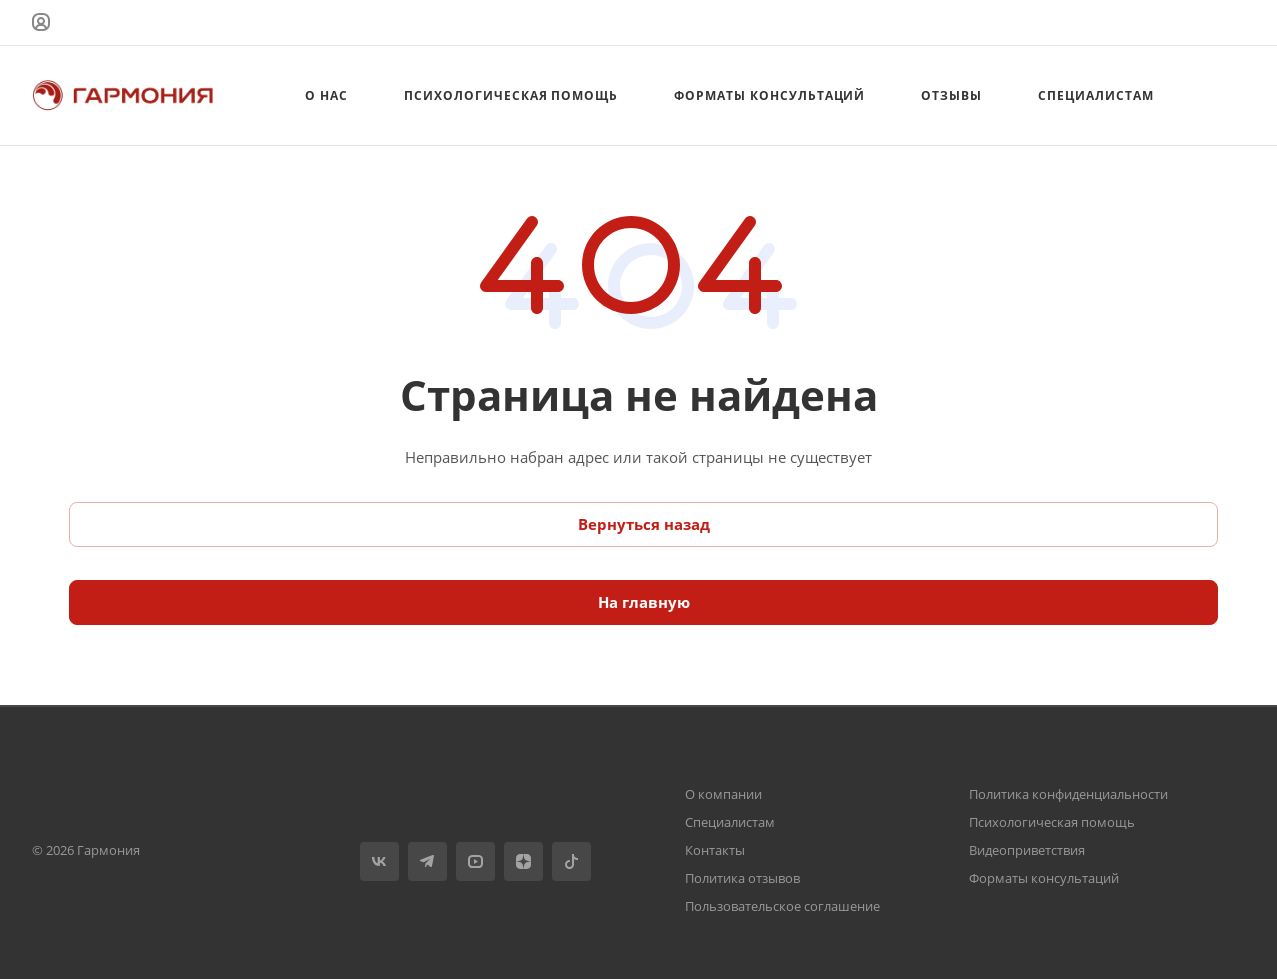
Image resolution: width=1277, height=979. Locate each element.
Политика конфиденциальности (1068, 794)
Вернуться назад (644, 524)
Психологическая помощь (1052, 822)
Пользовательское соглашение (782, 906)
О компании (723, 794)
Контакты (715, 850)
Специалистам (730, 822)
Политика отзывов (742, 878)
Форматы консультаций (1044, 878)
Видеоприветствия (1027, 850)
